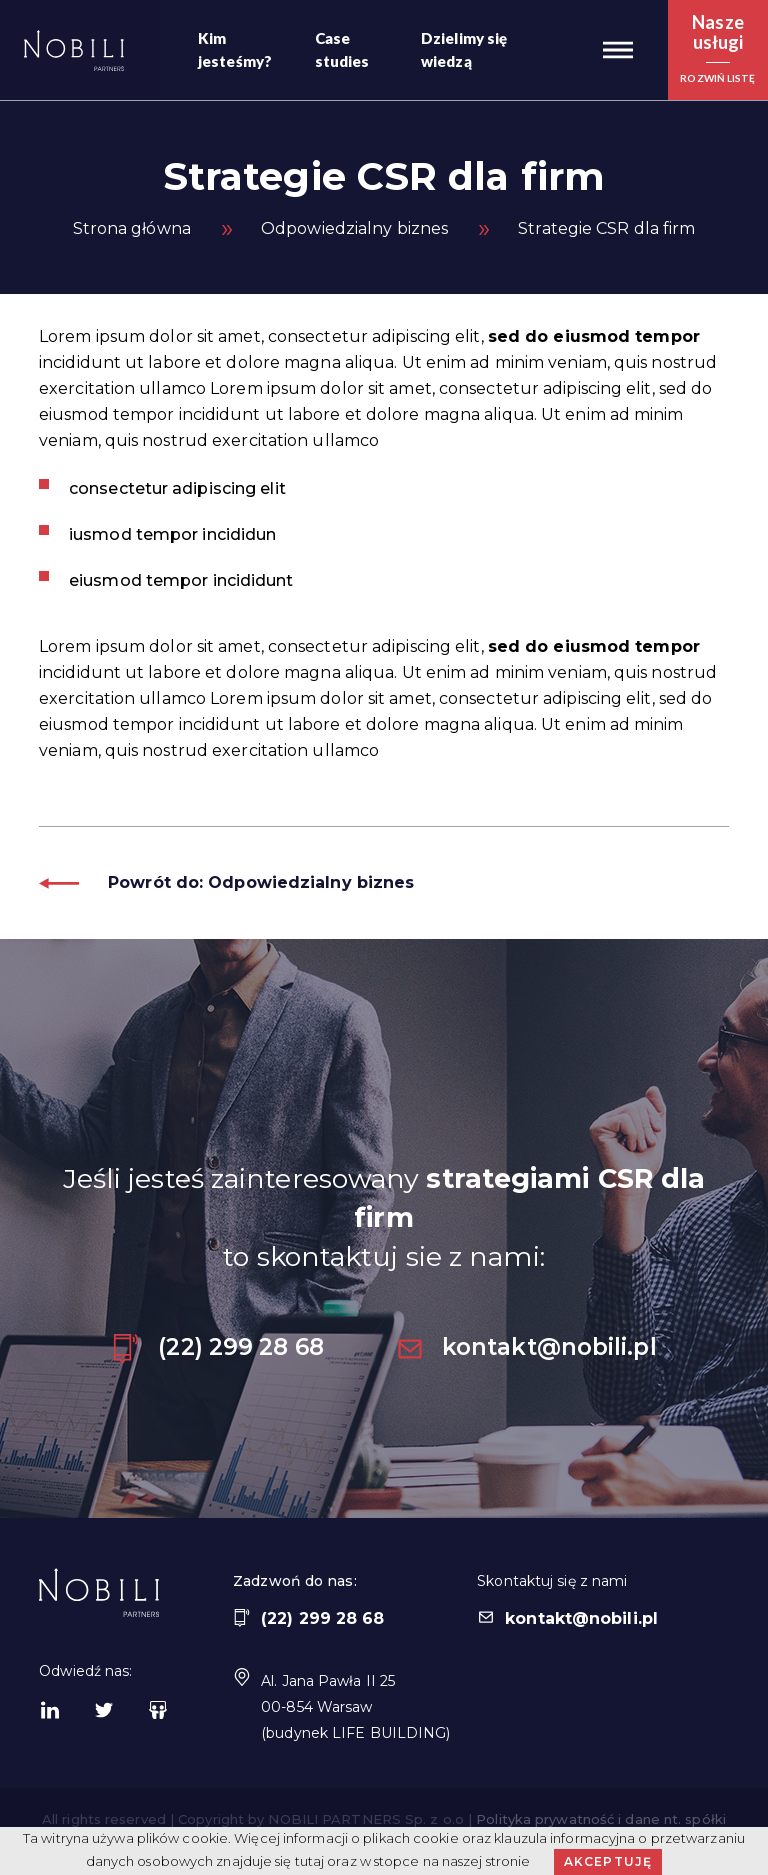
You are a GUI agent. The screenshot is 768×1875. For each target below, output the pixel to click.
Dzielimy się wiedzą (464, 49)
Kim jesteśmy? (235, 49)
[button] (618, 50)
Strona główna (132, 228)
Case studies (342, 49)
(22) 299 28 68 (217, 1347)
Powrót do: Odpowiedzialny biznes (226, 882)
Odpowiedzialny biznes (354, 228)
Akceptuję (608, 1861)
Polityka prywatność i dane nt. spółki (601, 1819)
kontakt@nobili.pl (526, 1347)
